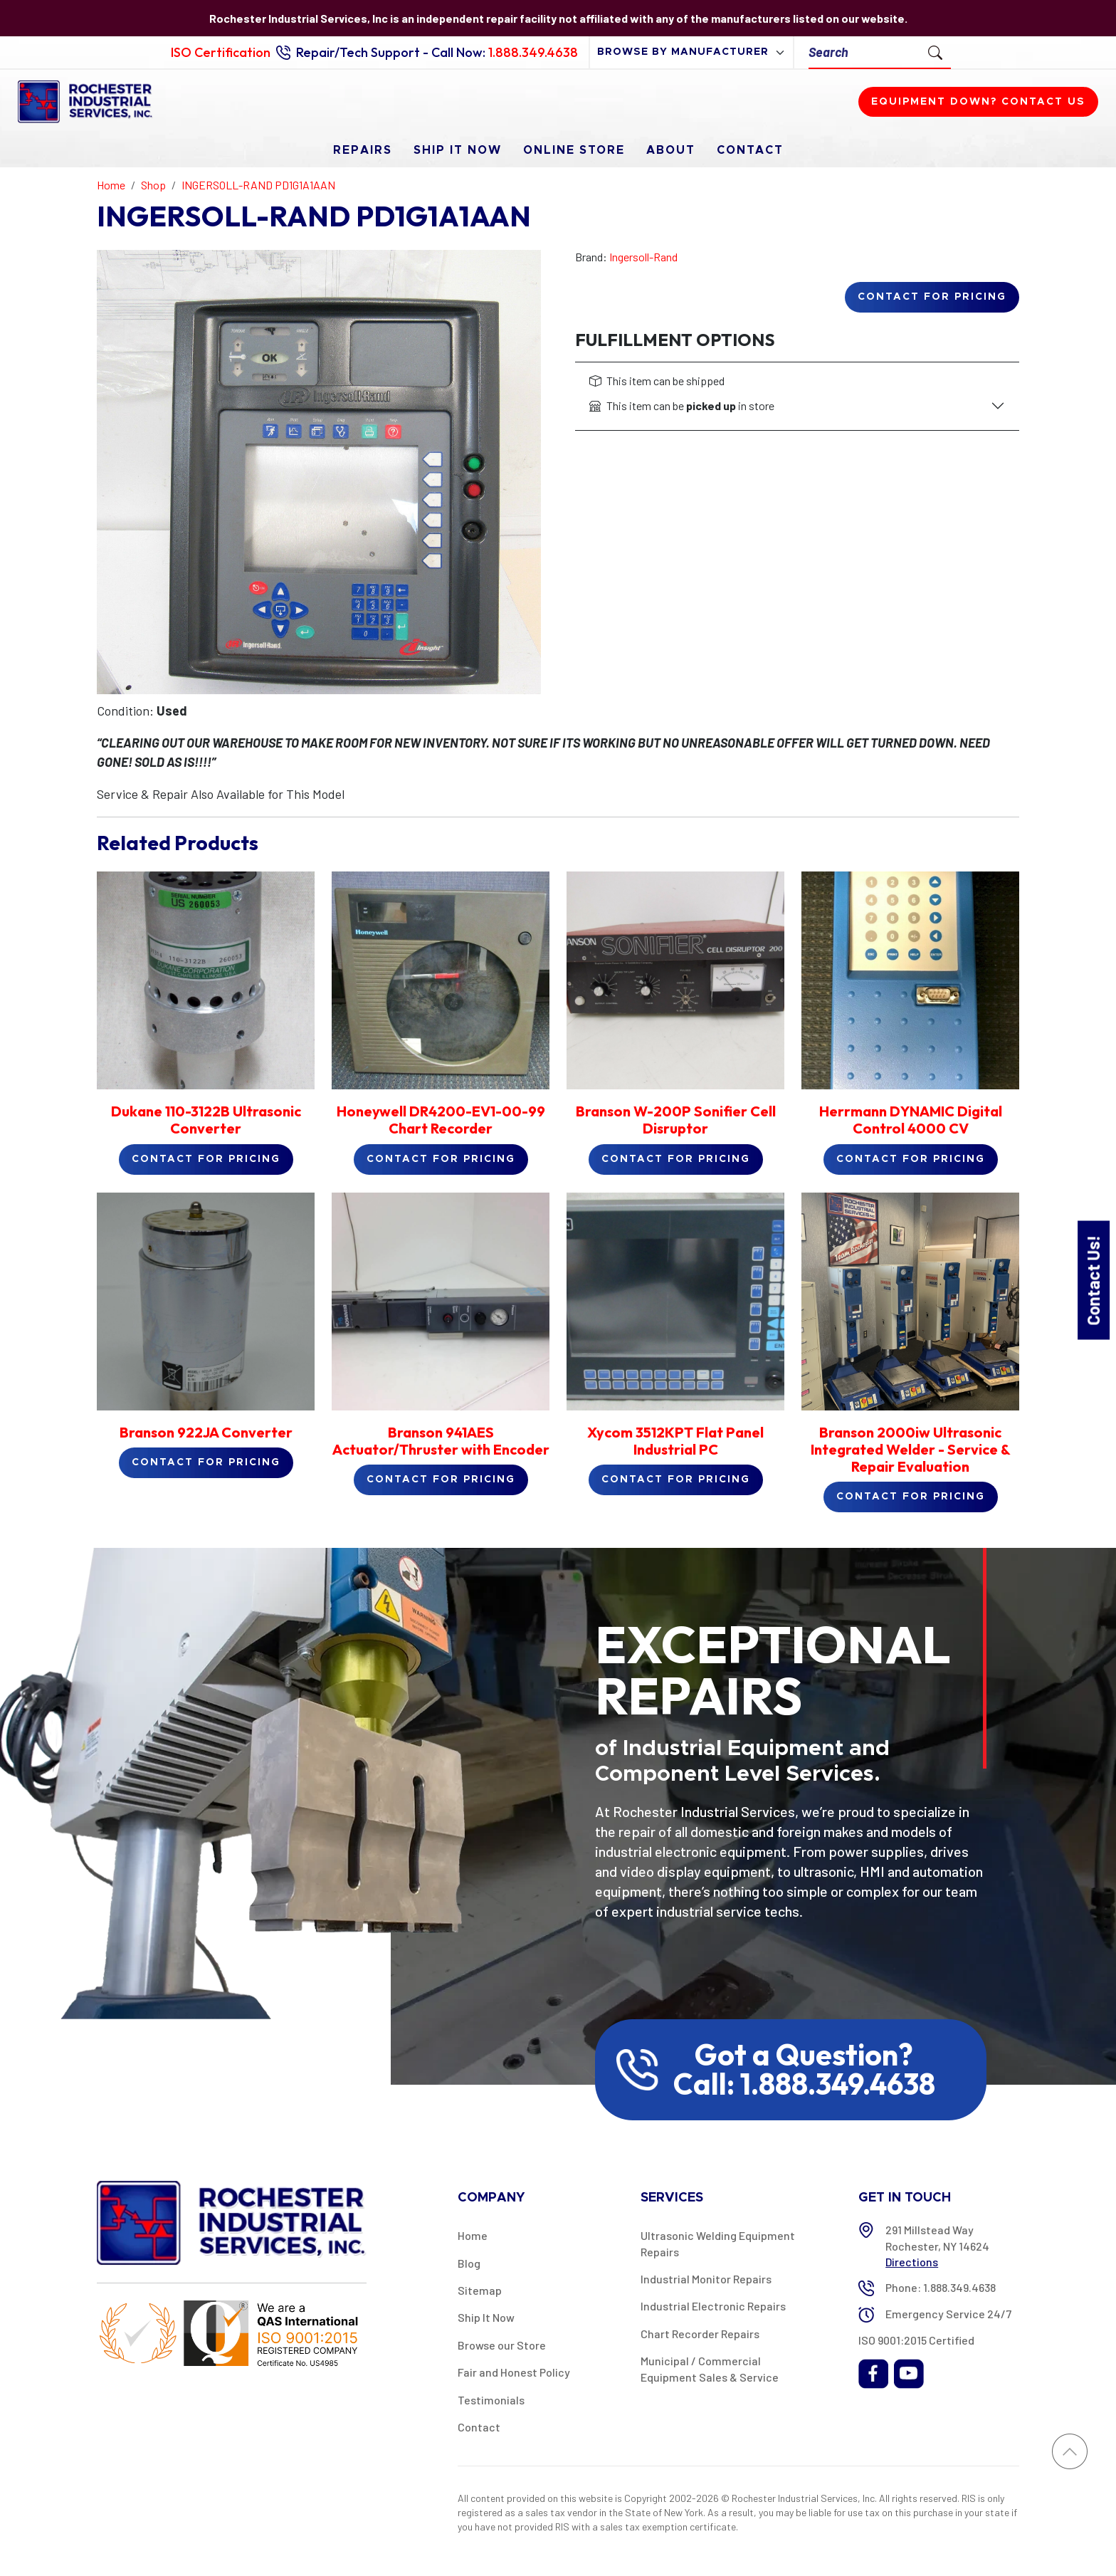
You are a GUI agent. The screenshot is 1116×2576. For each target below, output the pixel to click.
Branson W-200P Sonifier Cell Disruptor (676, 1119)
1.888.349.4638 (533, 52)
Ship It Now (458, 150)
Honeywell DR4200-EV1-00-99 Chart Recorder (441, 1119)
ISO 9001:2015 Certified (916, 2340)
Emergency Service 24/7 (948, 2313)
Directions (911, 2261)
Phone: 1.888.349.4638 (940, 2287)
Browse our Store (502, 2345)
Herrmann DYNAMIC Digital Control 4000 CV (910, 1119)
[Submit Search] (935, 52)
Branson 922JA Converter (206, 1432)
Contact (750, 150)
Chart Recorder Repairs (700, 2333)
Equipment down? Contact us (978, 102)
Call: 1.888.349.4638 (804, 2084)
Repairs (362, 150)
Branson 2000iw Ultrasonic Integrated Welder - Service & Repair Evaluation (911, 1449)
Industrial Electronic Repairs (713, 2306)
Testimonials (491, 2400)
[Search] (864, 52)
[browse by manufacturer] (691, 52)
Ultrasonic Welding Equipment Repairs (718, 2243)
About (670, 150)
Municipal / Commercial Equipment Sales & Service (710, 2368)
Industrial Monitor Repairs (706, 2279)
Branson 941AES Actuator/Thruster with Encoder (440, 1440)
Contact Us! (1093, 1280)
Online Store (574, 150)
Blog (469, 2263)
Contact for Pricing (932, 297)
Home (473, 2235)
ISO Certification (220, 52)
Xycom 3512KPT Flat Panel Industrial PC (675, 1440)
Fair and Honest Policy (514, 2372)
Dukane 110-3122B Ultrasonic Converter (206, 1119)
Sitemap (480, 2290)
